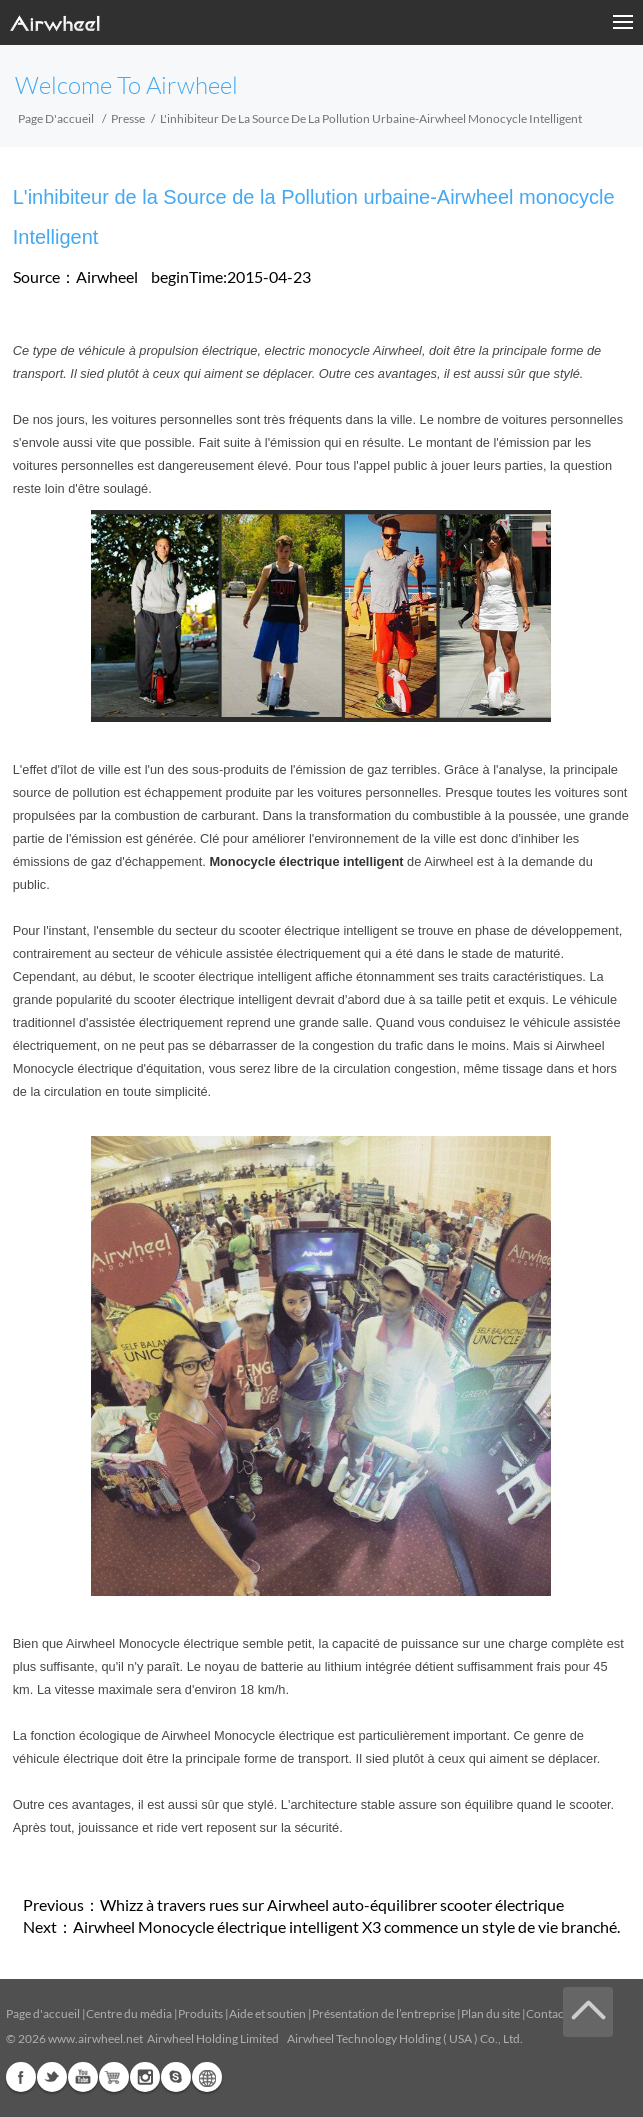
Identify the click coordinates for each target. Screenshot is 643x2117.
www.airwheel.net (95, 2038)
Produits (200, 2013)
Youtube (83, 2077)
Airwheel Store (114, 2077)
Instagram (145, 2077)
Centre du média (129, 2013)
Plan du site (490, 2013)
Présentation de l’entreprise (383, 2013)
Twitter (52, 2077)
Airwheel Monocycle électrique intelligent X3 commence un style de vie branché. (346, 1926)
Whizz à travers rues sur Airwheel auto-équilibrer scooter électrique (332, 1904)
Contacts (549, 2013)
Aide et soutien (268, 2013)
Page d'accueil (56, 118)
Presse (128, 118)
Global (207, 2077)
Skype (176, 2077)
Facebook (21, 2077)
